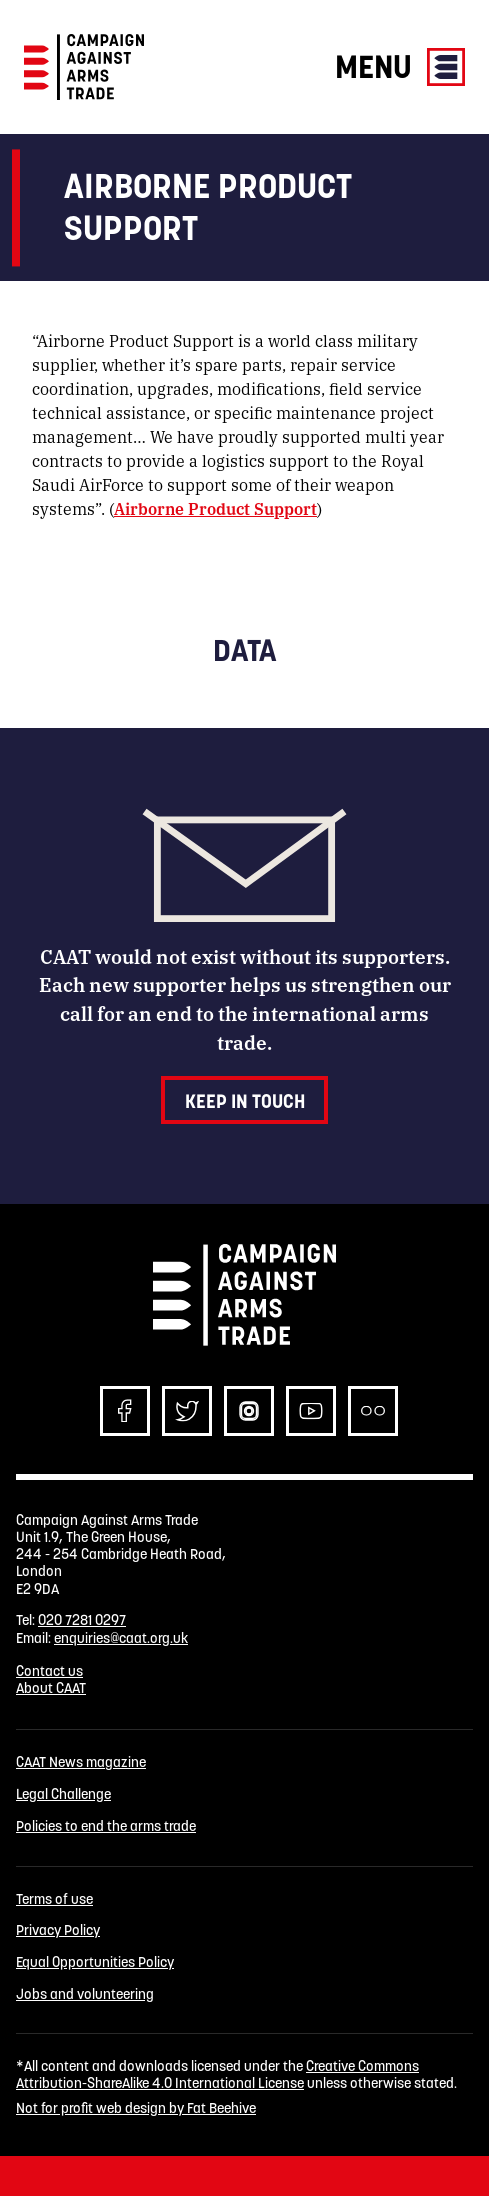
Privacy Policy (58, 1930)
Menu (400, 66)
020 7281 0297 (82, 1620)
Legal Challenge (63, 1794)
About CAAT (51, 1688)
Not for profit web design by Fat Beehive (136, 2108)
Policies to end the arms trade (106, 1826)
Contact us (49, 1671)
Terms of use (54, 1899)
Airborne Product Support (215, 508)
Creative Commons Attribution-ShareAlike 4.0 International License (217, 2074)
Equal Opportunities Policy (95, 1962)
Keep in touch (245, 1101)
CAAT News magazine (81, 1762)
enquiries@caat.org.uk (121, 1638)
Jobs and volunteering (85, 1994)
